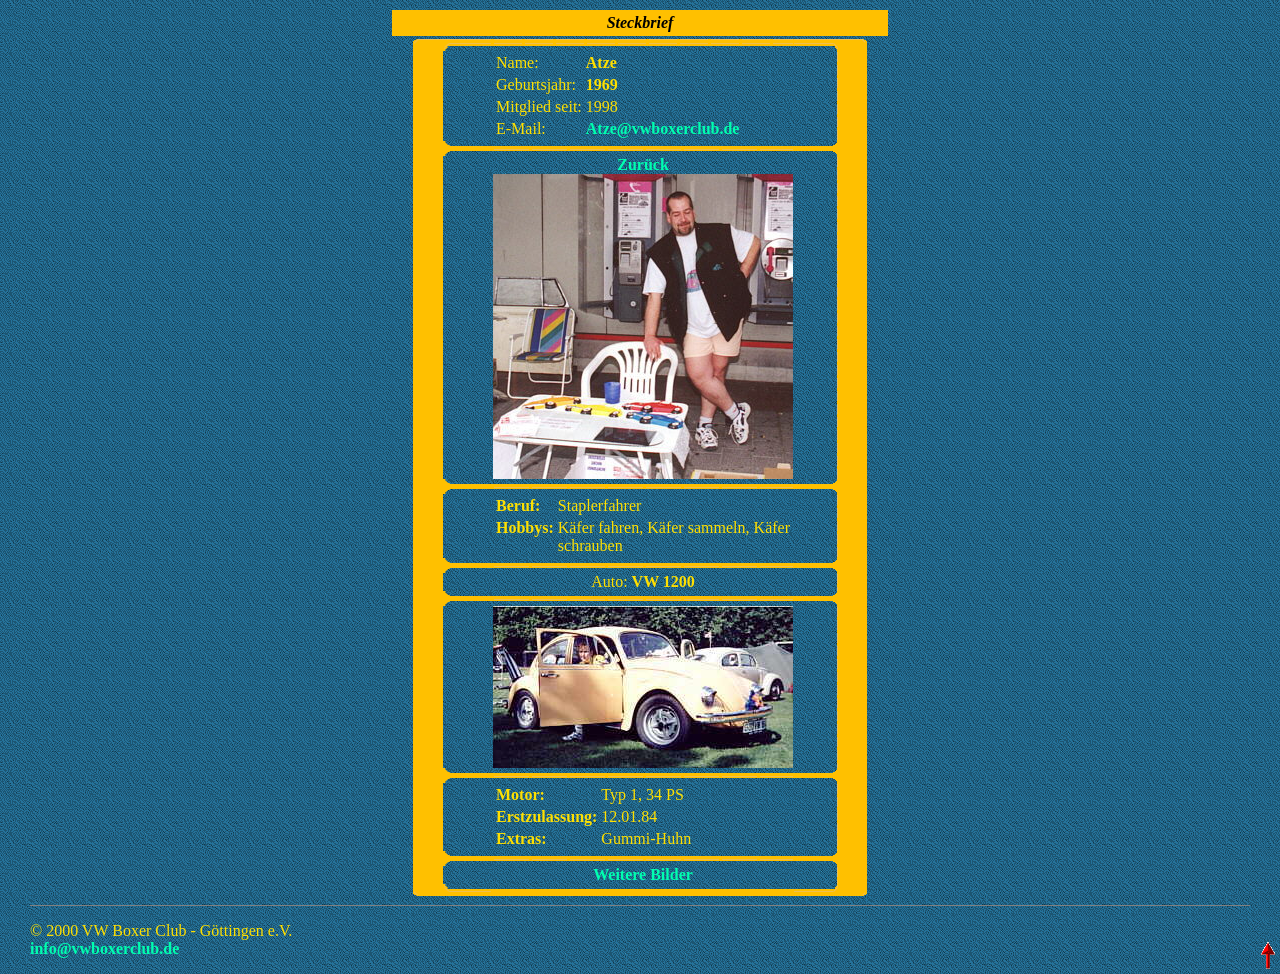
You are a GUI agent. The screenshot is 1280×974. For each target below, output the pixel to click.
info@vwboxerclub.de (104, 948)
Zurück (643, 164)
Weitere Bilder (643, 874)
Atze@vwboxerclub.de (663, 128)
